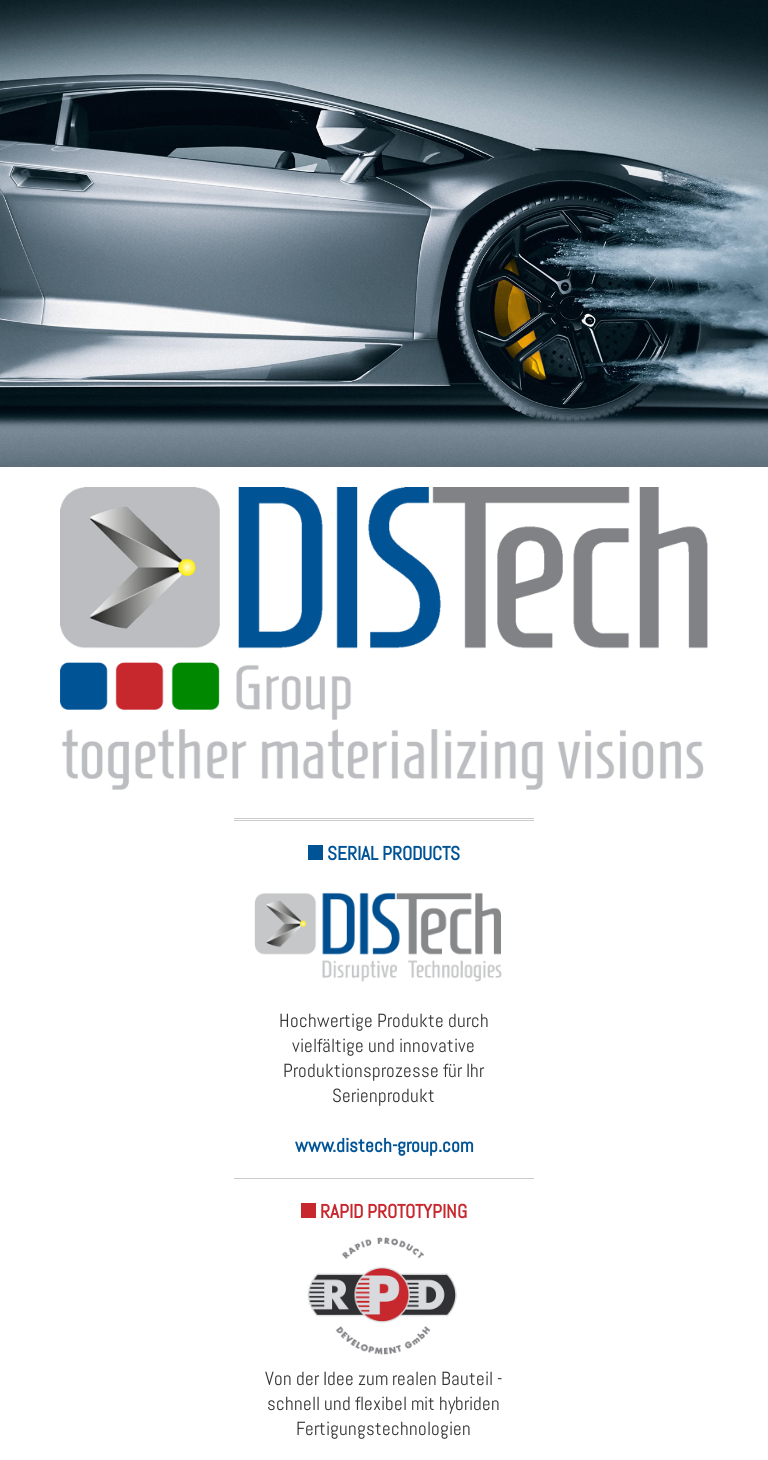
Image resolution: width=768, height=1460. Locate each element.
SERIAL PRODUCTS (384, 853)
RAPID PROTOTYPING (384, 1211)
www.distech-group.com (384, 1145)
